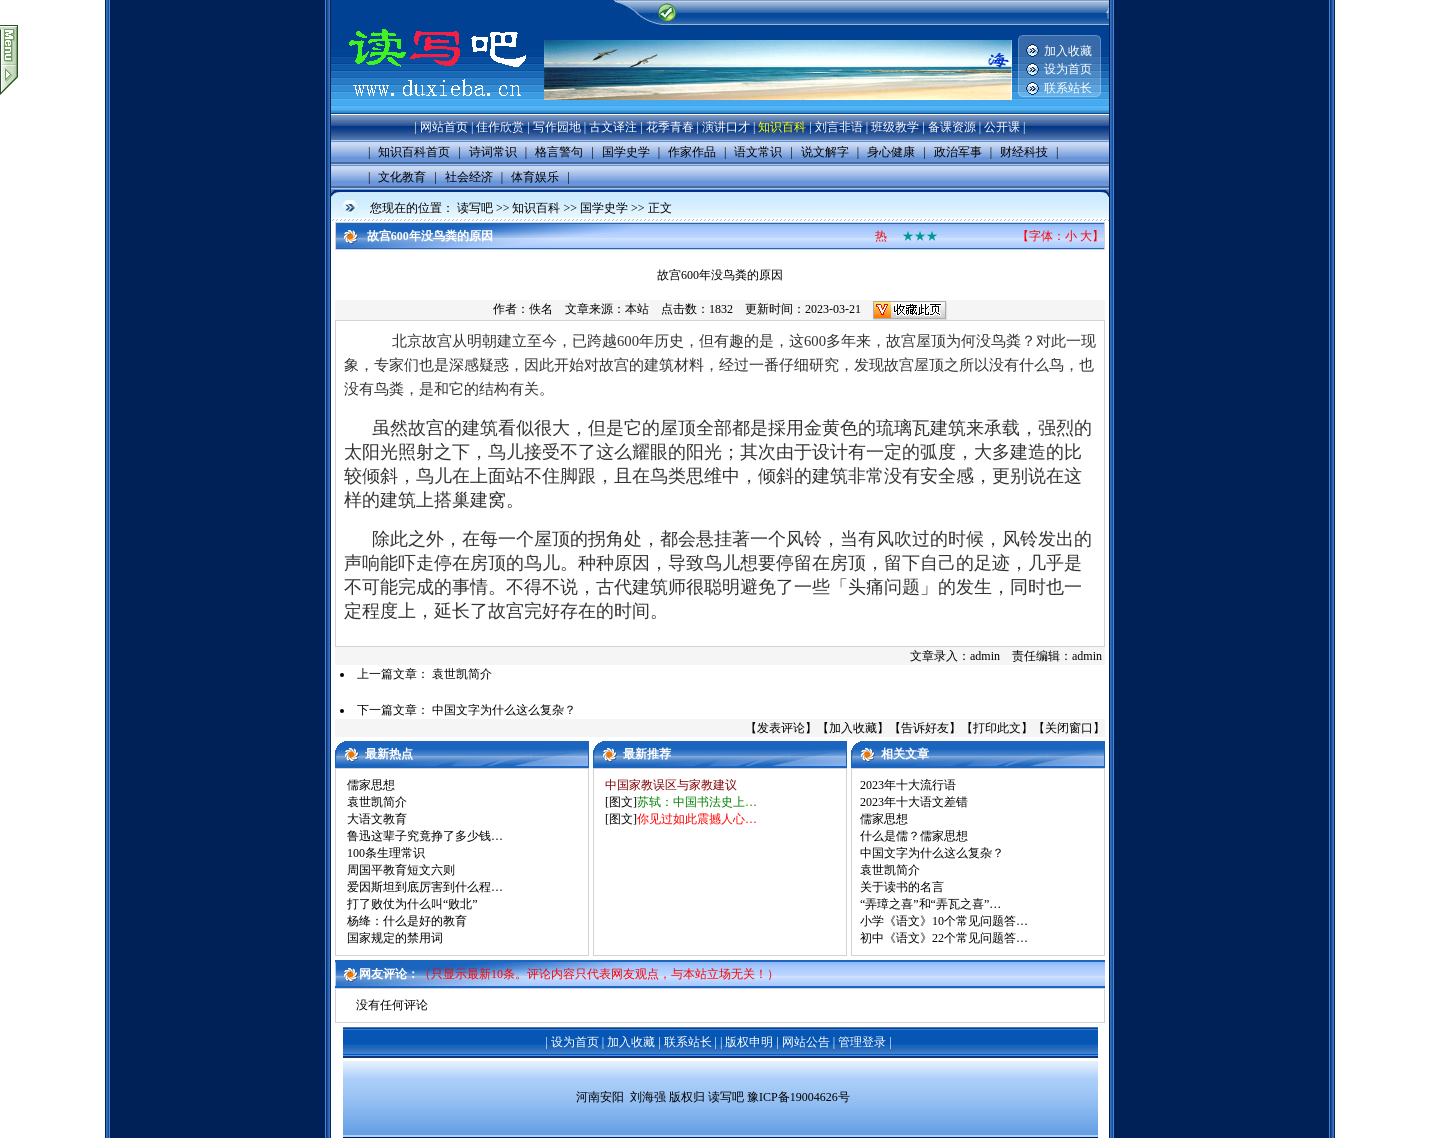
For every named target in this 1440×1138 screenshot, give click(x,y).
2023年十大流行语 (908, 785)
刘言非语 (839, 127)
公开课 (1002, 127)
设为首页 (1068, 69)
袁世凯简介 (462, 674)
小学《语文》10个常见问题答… (944, 921)
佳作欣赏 (500, 127)
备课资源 (952, 127)
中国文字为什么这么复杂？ (504, 710)
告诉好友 (925, 728)
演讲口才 (726, 127)
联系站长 (1068, 88)
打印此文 (997, 728)
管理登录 (862, 1042)
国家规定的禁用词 (395, 938)
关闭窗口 (1069, 728)
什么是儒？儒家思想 (914, 836)
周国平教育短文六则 (401, 870)
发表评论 (781, 728)
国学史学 (604, 208)
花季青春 (670, 127)
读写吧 (475, 208)
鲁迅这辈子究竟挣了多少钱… (425, 836)
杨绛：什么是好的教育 (407, 921)
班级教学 (895, 127)
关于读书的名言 (902, 887)
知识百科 (782, 127)
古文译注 (613, 127)
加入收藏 (1068, 51)
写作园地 (557, 127)
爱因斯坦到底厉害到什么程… (425, 887)
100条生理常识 (386, 853)
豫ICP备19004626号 (798, 1098)
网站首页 (444, 127)
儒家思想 (371, 785)
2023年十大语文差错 (914, 802)
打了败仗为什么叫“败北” (412, 904)
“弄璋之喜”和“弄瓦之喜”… (930, 904)
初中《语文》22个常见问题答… (944, 938)
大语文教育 (377, 819)
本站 (637, 309)
